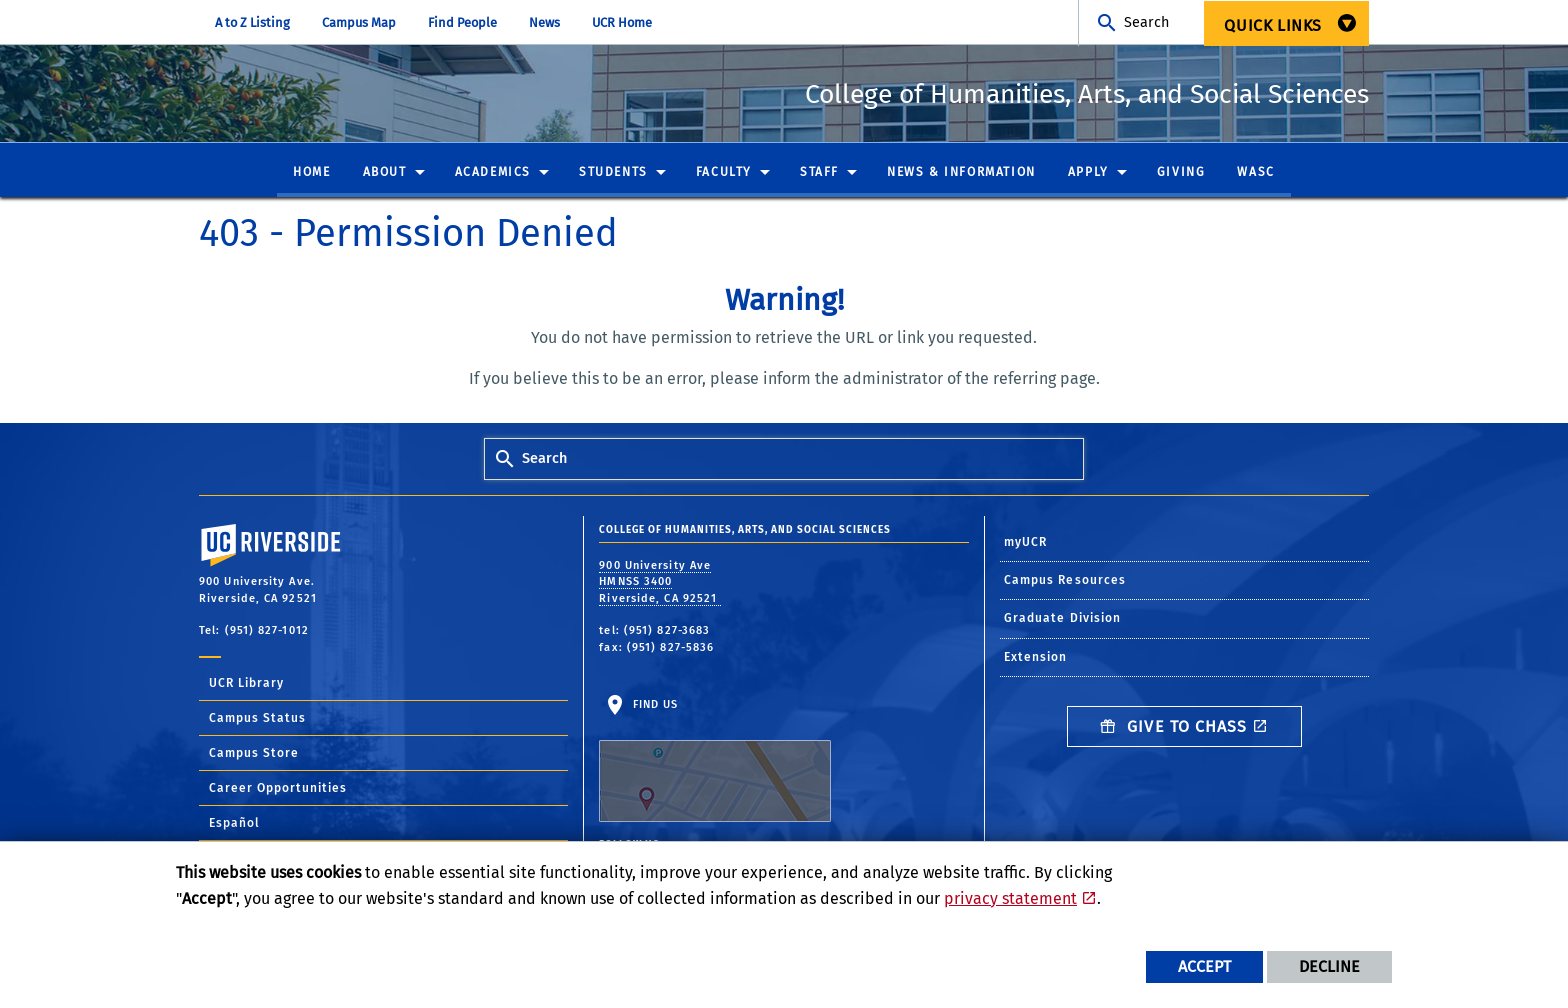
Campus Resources (1065, 581)
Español (234, 824)
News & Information (961, 173)
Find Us (715, 761)
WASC (1255, 173)
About (385, 173)
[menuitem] (1286, 23)
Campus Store (254, 754)
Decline (1329, 966)
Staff (819, 173)
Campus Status (257, 719)
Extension (1036, 658)
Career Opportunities (278, 789)
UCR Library (246, 684)
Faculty (724, 173)
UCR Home (622, 22)
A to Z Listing (252, 22)
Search (1146, 22)
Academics (493, 173)
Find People (462, 22)
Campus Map (359, 22)
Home (311, 173)
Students (613, 173)
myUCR (1026, 543)
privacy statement (1010, 898)
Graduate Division (1063, 619)
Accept (1204, 966)
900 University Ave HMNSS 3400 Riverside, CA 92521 (660, 583)
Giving (1181, 173)
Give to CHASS (1174, 727)
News (544, 22)
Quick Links (1273, 25)
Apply (1088, 173)
